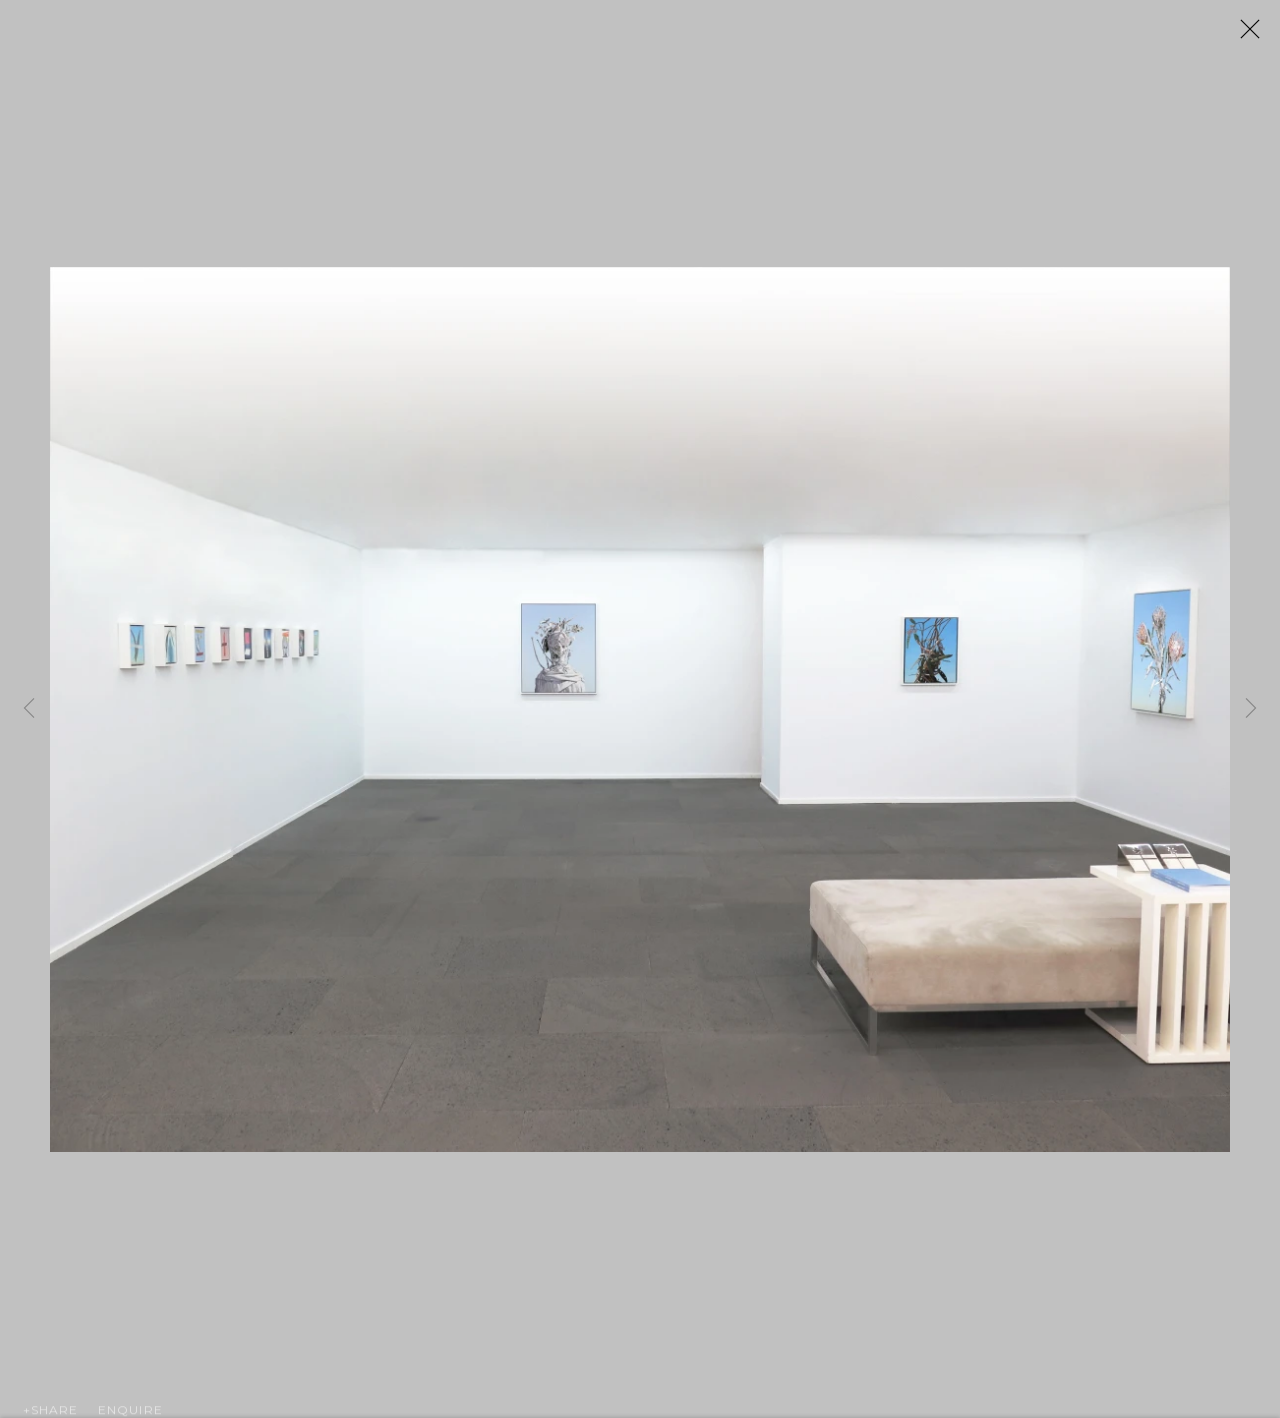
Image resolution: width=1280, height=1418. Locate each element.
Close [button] (1262, 35)
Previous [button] (29, 709)
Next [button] (1251, 709)
